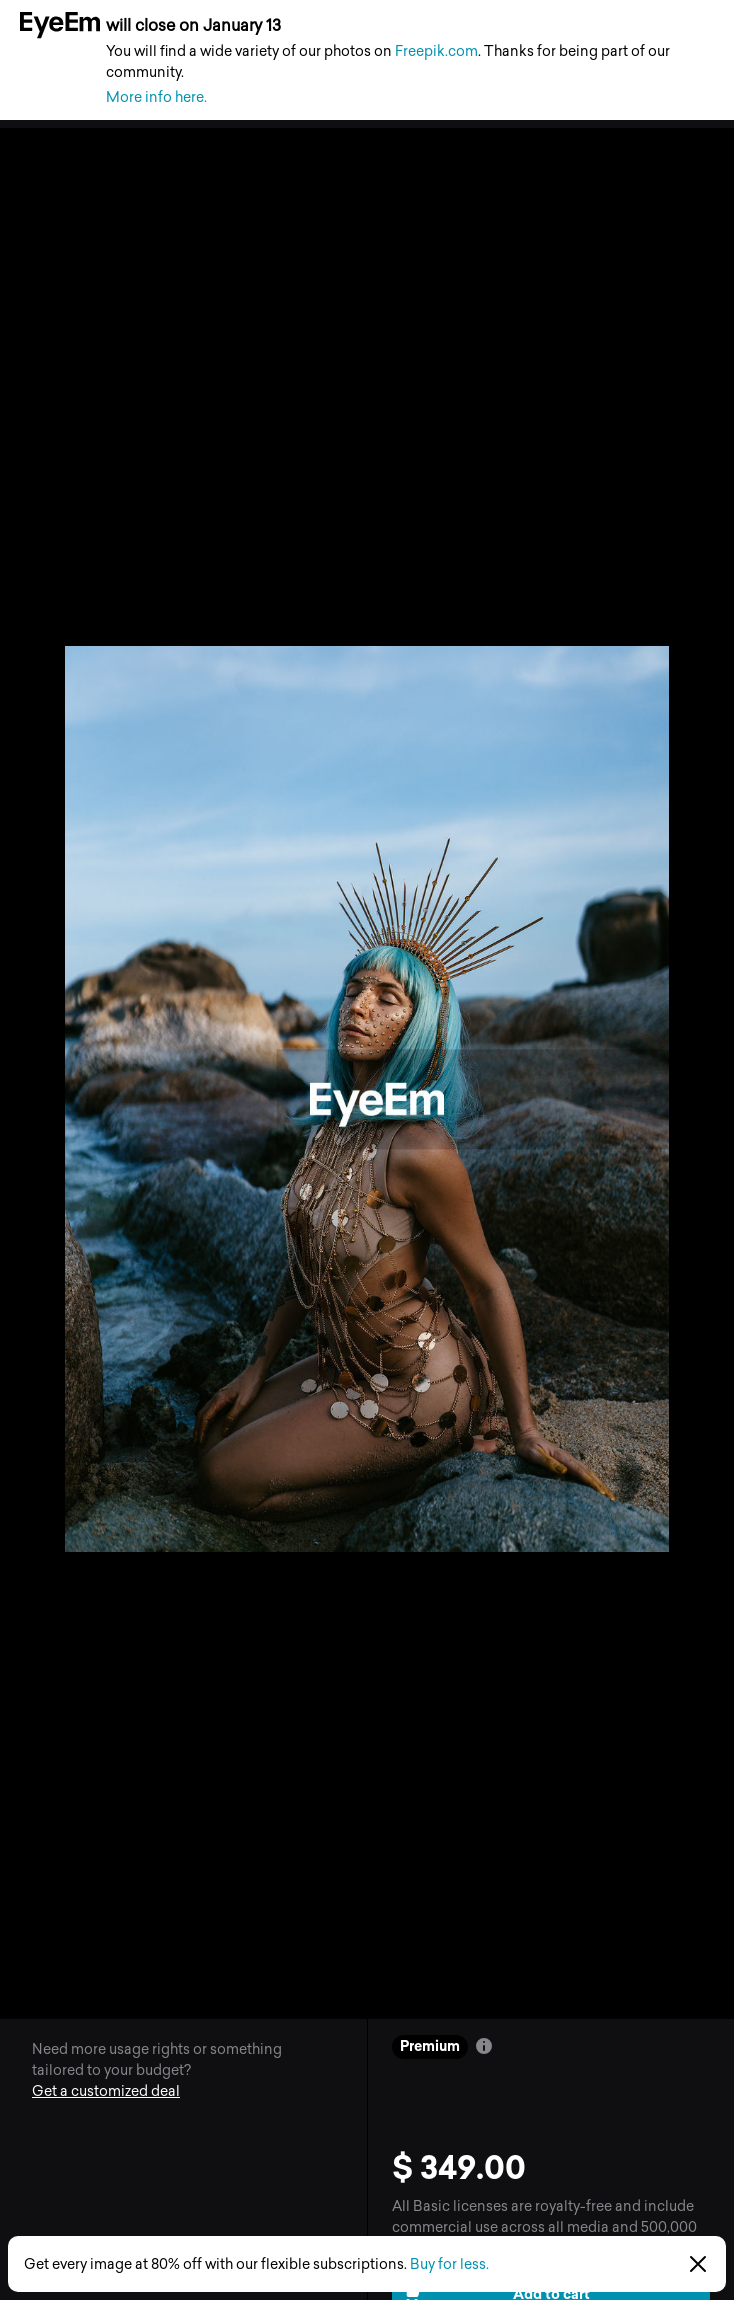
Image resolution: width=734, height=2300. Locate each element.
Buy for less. (449, 2264)
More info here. (156, 97)
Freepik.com (436, 51)
